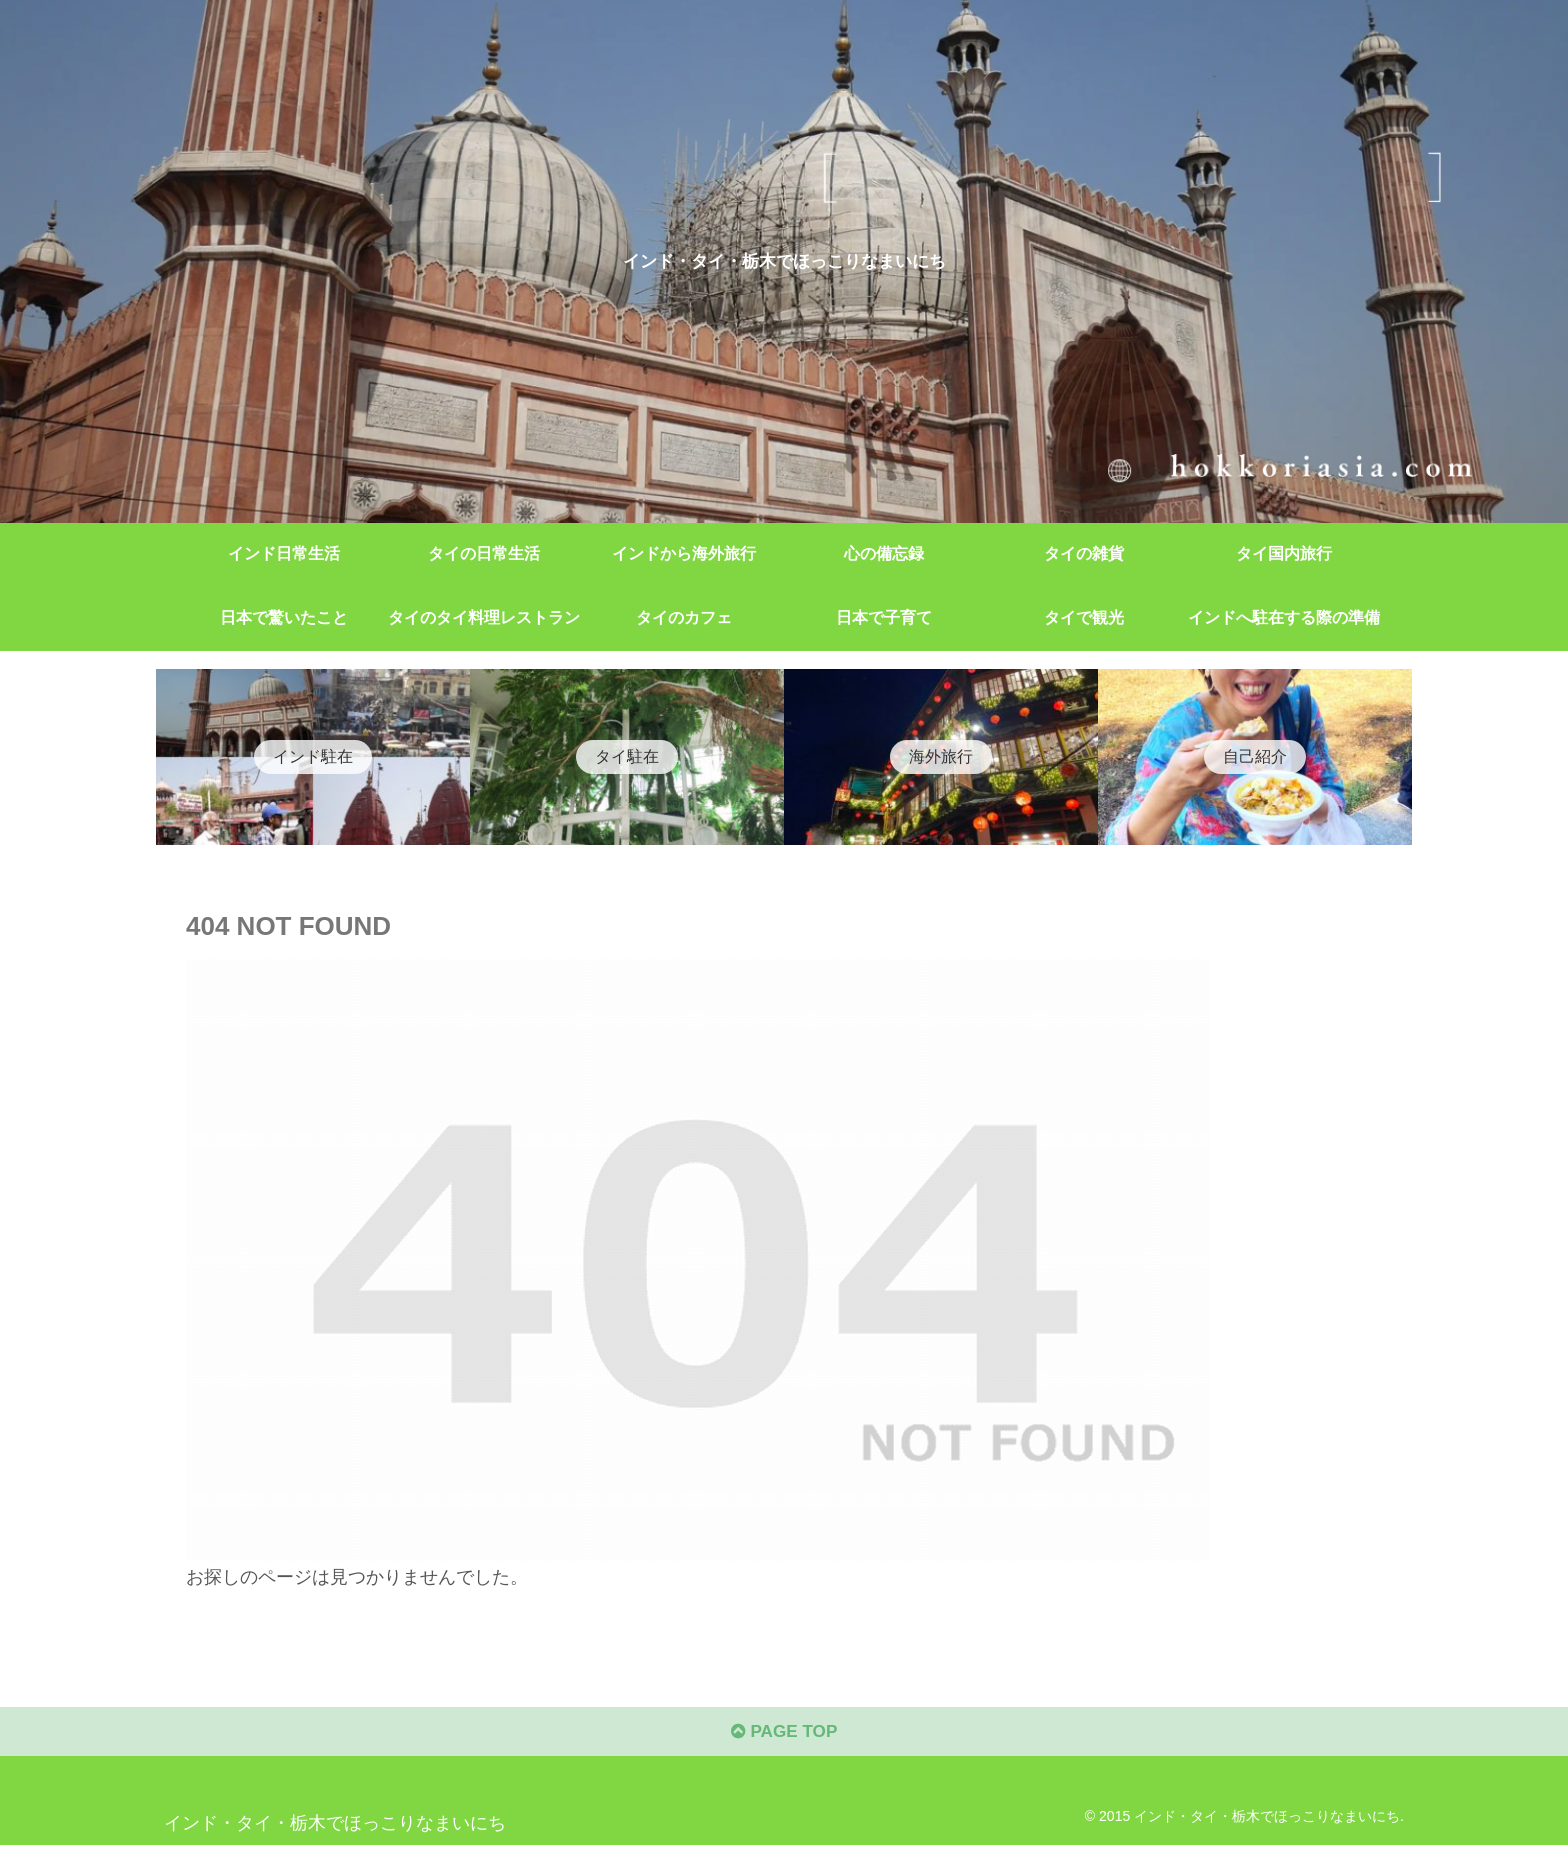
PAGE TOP (783, 1736)
